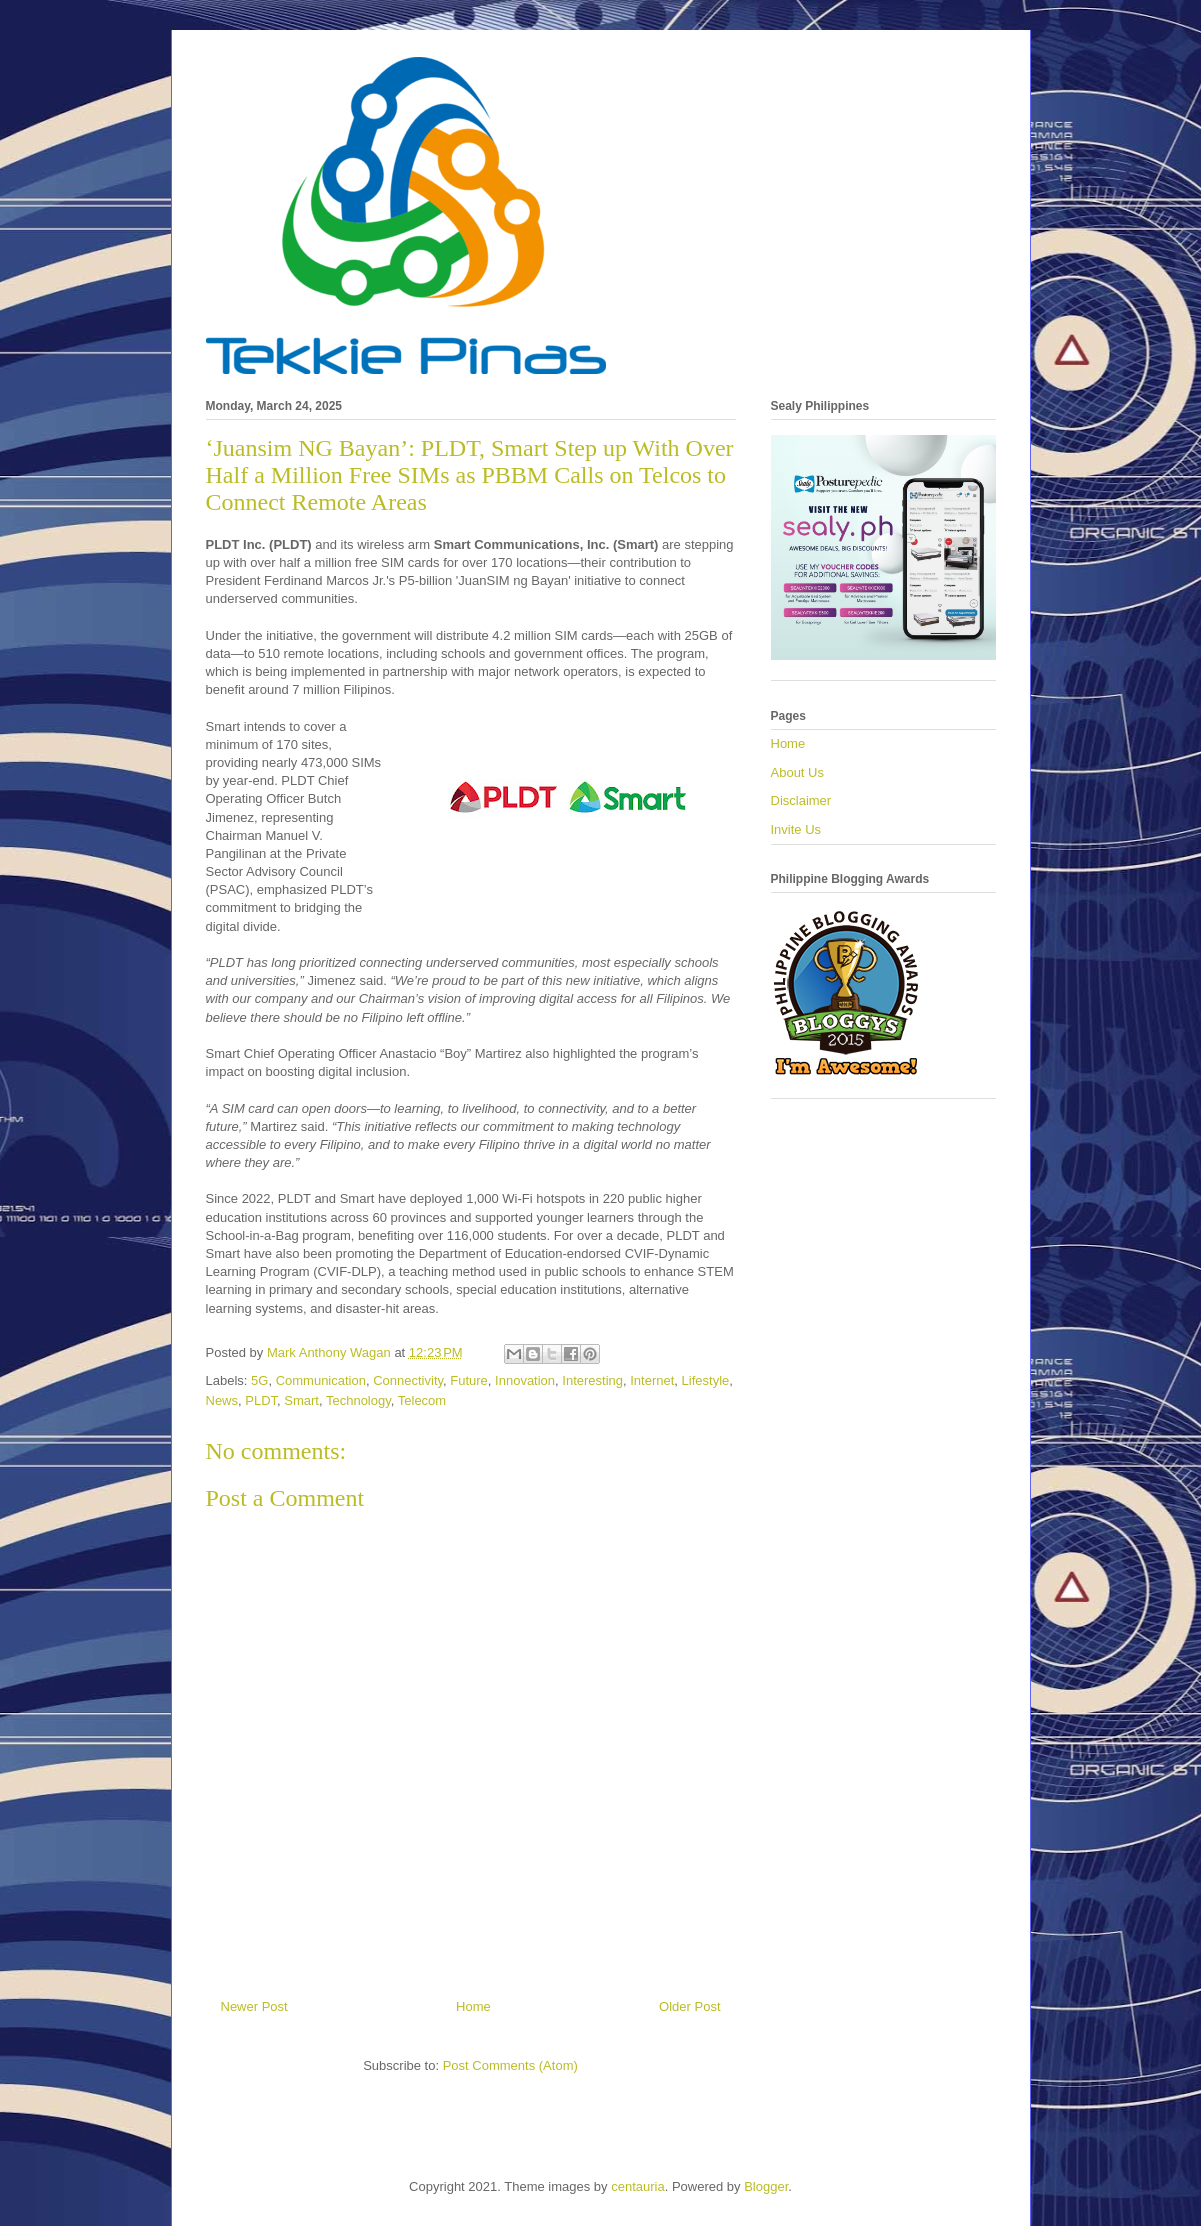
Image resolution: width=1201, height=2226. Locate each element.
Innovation (525, 1380)
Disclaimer (801, 800)
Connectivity (408, 1380)
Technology (358, 1400)
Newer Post (254, 2006)
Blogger (766, 2186)
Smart (301, 1400)
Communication (321, 1380)
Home (473, 2006)
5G (259, 1380)
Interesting (592, 1380)
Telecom (422, 1400)
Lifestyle (706, 1380)
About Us (797, 772)
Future (469, 1380)
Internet (652, 1380)
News (222, 1400)
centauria (637, 2186)
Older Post (689, 2006)
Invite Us (796, 829)
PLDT (261, 1400)
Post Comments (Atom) (510, 2065)
